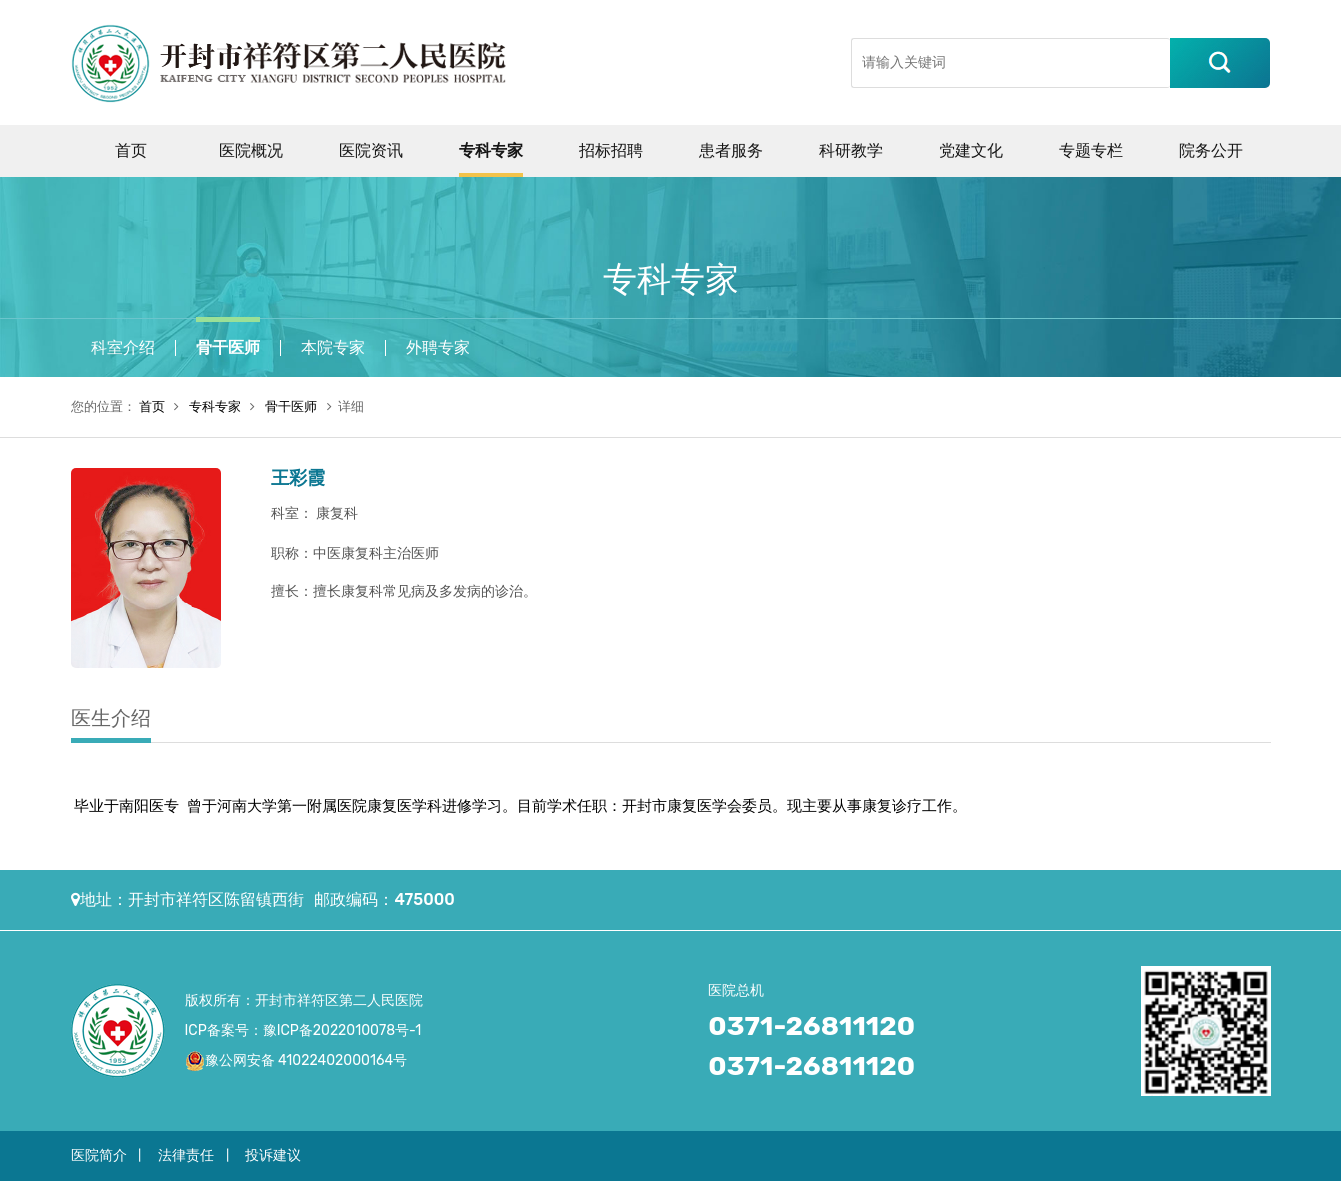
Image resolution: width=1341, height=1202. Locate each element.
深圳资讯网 (1081, 1190)
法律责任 (186, 1155)
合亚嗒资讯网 (1224, 1190)
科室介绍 (123, 348)
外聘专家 (438, 348)
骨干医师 (228, 348)
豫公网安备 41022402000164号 (306, 1060)
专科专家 (215, 406)
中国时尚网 (740, 1190)
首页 (152, 406)
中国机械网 (386, 1190)
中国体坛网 (876, 1190)
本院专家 (333, 348)
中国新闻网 (944, 1190)
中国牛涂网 (250, 1190)
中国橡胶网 (672, 1190)
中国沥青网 (113, 1190)
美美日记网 (808, 1190)
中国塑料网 (604, 1190)
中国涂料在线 (39, 1190)
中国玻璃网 (454, 1190)
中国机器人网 (529, 1190)
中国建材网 (181, 1190)
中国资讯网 (1013, 1190)
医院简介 (99, 1155)
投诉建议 (273, 1155)
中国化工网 (318, 1190)
